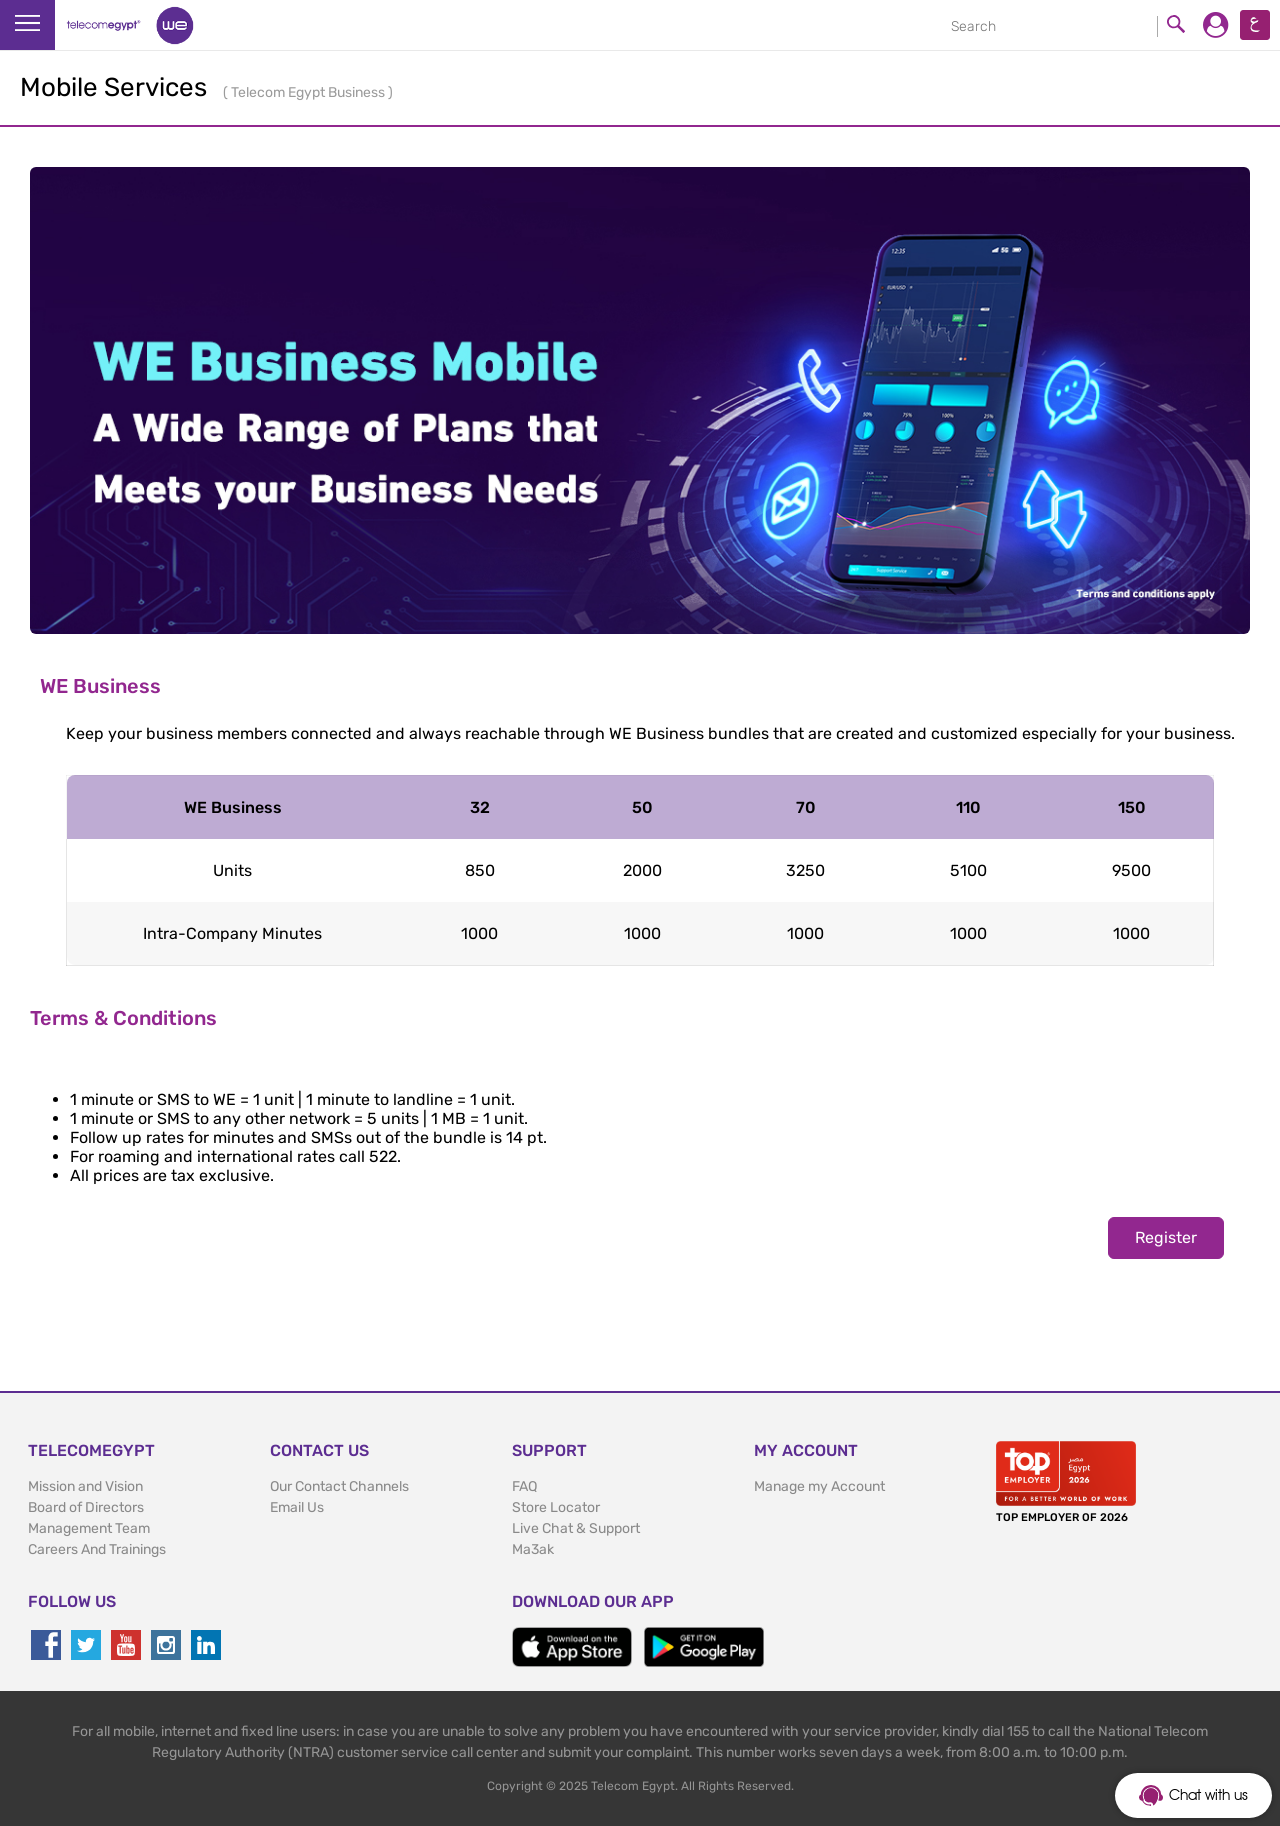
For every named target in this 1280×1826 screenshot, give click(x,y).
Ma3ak (533, 1549)
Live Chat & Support (576, 1528)
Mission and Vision (85, 1486)
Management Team (89, 1528)
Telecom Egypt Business (309, 92)
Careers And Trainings (97, 1549)
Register (1166, 1237)
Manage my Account (819, 1486)
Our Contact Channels (339, 1486)
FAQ (524, 1486)
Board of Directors (86, 1507)
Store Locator (556, 1507)
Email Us (297, 1507)
